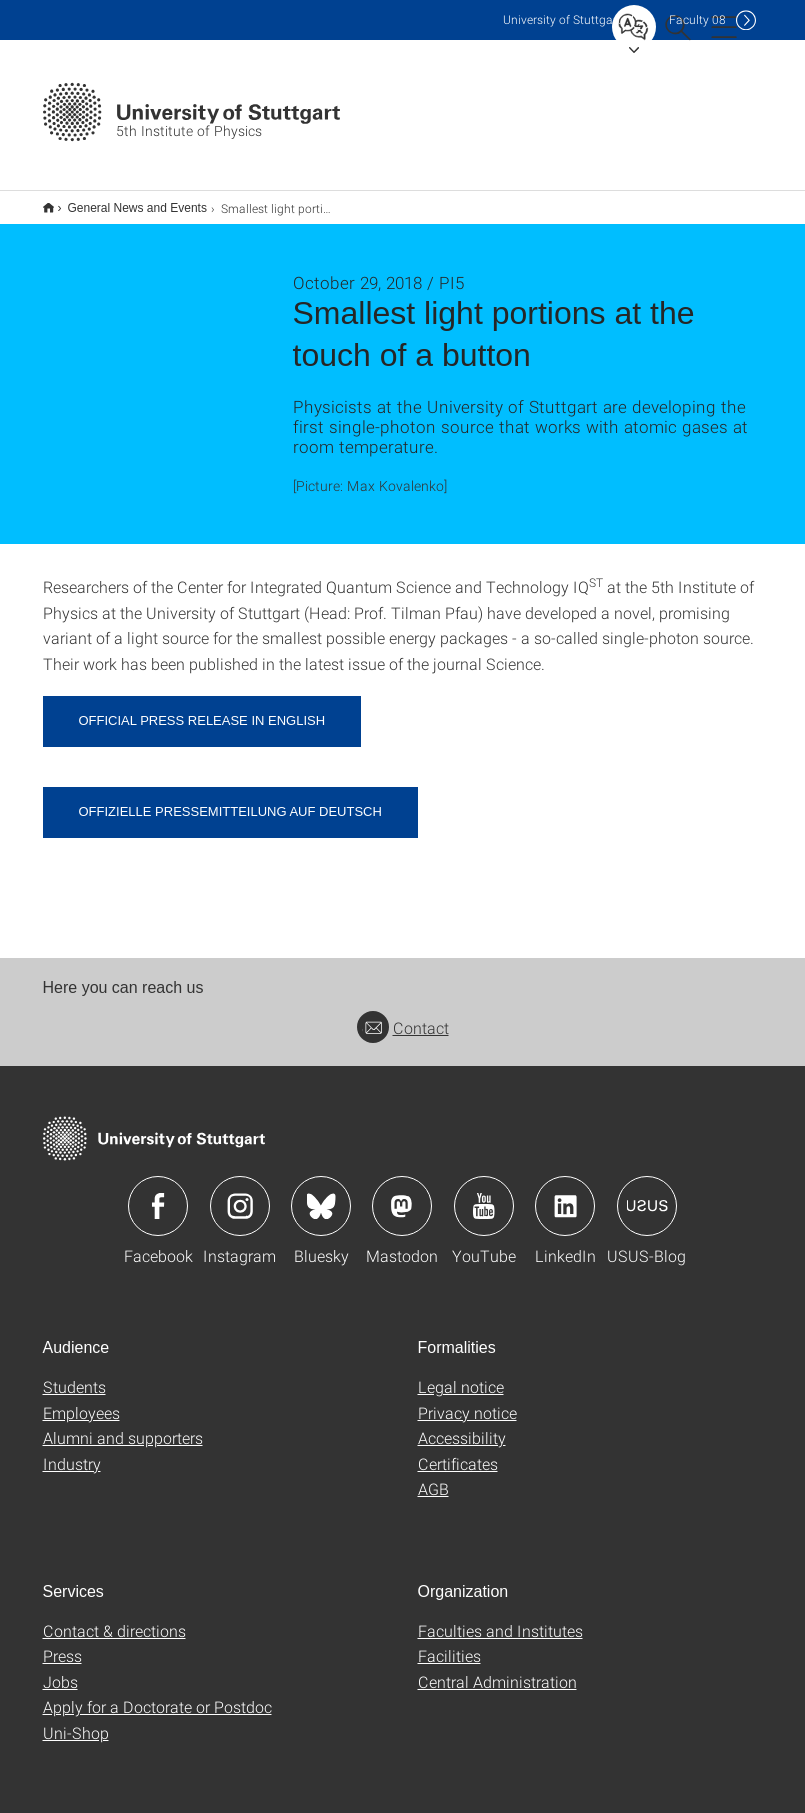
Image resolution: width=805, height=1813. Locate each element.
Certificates (458, 1450)
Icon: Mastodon (402, 1193)
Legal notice (461, 1373)
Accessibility (462, 1424)
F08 (697, 19)
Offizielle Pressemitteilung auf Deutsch (230, 798)
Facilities (449, 1642)
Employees (81, 1399)
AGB (433, 1475)
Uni (562, 19)
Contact (403, 1014)
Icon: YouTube (484, 1193)
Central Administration (497, 1668)
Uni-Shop (76, 1719)
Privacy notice (467, 1399)
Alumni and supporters (123, 1424)
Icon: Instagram (240, 1193)
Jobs (60, 1668)
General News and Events (126, 201)
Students (74, 1373)
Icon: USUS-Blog (647, 1193)
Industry (72, 1450)
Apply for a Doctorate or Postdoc (157, 1693)
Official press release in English (202, 707)
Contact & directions (114, 1617)
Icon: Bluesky (321, 1193)
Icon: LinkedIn (565, 1193)
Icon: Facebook (158, 1193)
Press (62, 1642)
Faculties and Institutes (500, 1617)
